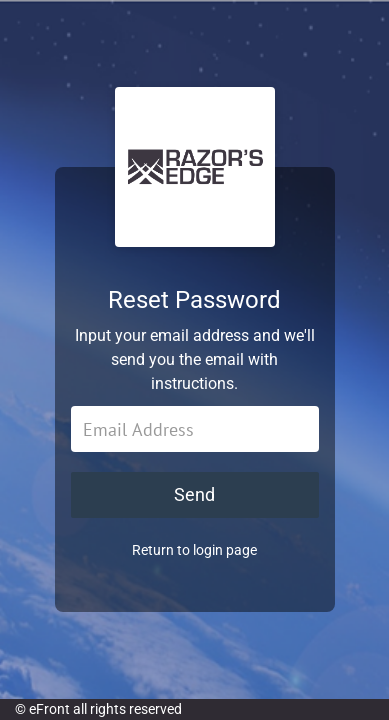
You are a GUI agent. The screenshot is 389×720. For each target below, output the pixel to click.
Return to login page (194, 550)
